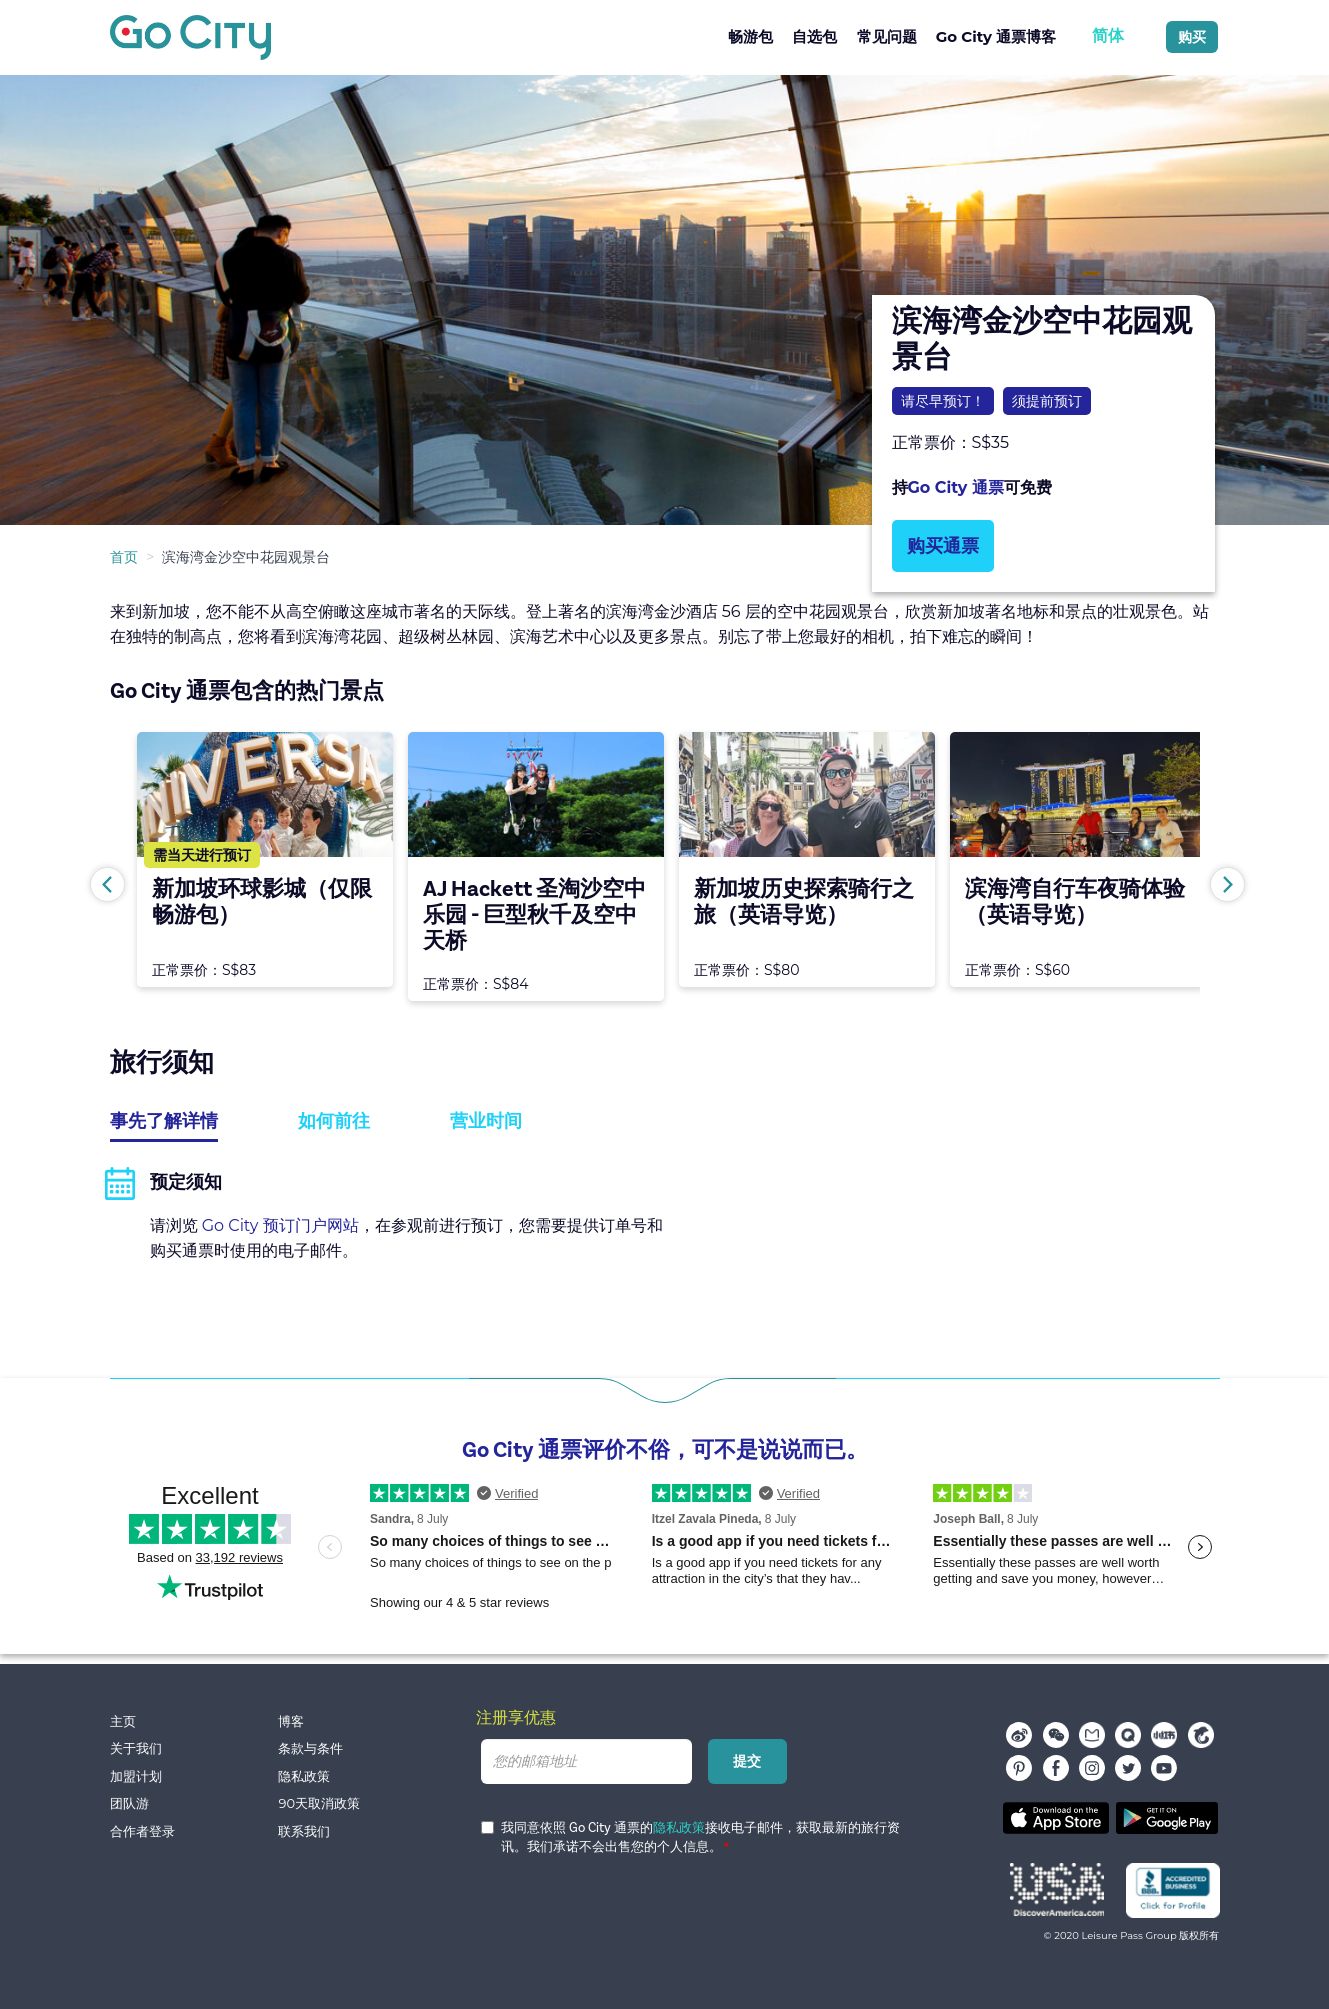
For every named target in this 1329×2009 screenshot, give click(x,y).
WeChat (1056, 1735)
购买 (1192, 37)
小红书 (1164, 1735)
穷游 (1128, 1735)
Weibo (1019, 1735)
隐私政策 (304, 1776)
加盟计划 (136, 1776)
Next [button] (1227, 884)
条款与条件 (310, 1748)
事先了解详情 (164, 1121)
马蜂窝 (1092, 1735)
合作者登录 (142, 1831)
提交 (748, 1761)
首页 (124, 557)
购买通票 (943, 546)
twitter (1128, 1768)
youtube (1164, 1768)
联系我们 (304, 1831)
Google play (1167, 1818)
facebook (1056, 1768)
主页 (123, 1721)
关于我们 (136, 1748)
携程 (1201, 1735)
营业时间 (486, 1121)
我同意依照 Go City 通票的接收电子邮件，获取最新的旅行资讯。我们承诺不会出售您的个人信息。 (690, 1838)
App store (1056, 1818)
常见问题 (887, 36)
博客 (291, 1721)
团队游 (129, 1803)
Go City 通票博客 (996, 36)
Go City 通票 (956, 487)
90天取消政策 (319, 1803)
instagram (1092, 1768)
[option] (664, 300)
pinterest (1019, 1768)
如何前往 (334, 1121)
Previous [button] (107, 884)
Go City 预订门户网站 (280, 1225)
